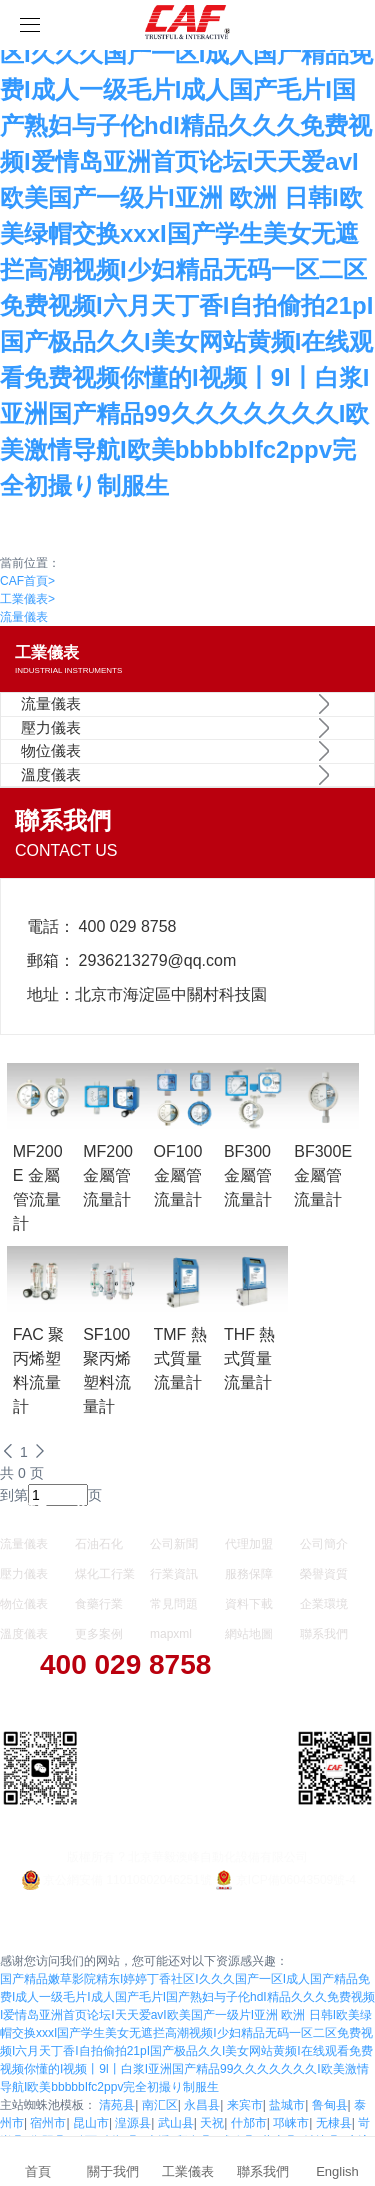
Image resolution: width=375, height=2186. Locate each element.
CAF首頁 (27, 581)
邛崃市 (291, 2123)
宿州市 (48, 2123)
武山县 (176, 2123)
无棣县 (334, 2123)
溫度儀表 (51, 774)
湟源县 (133, 2123)
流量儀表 (24, 617)
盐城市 (287, 2105)
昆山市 (91, 2123)
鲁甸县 (330, 2105)
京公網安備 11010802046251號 (115, 1880)
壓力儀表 (51, 727)
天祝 (212, 2123)
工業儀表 (27, 599)
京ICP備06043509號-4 (284, 1880)
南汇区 (160, 2105)
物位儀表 (51, 750)
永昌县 (202, 2105)
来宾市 (245, 2105)
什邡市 (249, 2123)
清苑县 (117, 2105)
